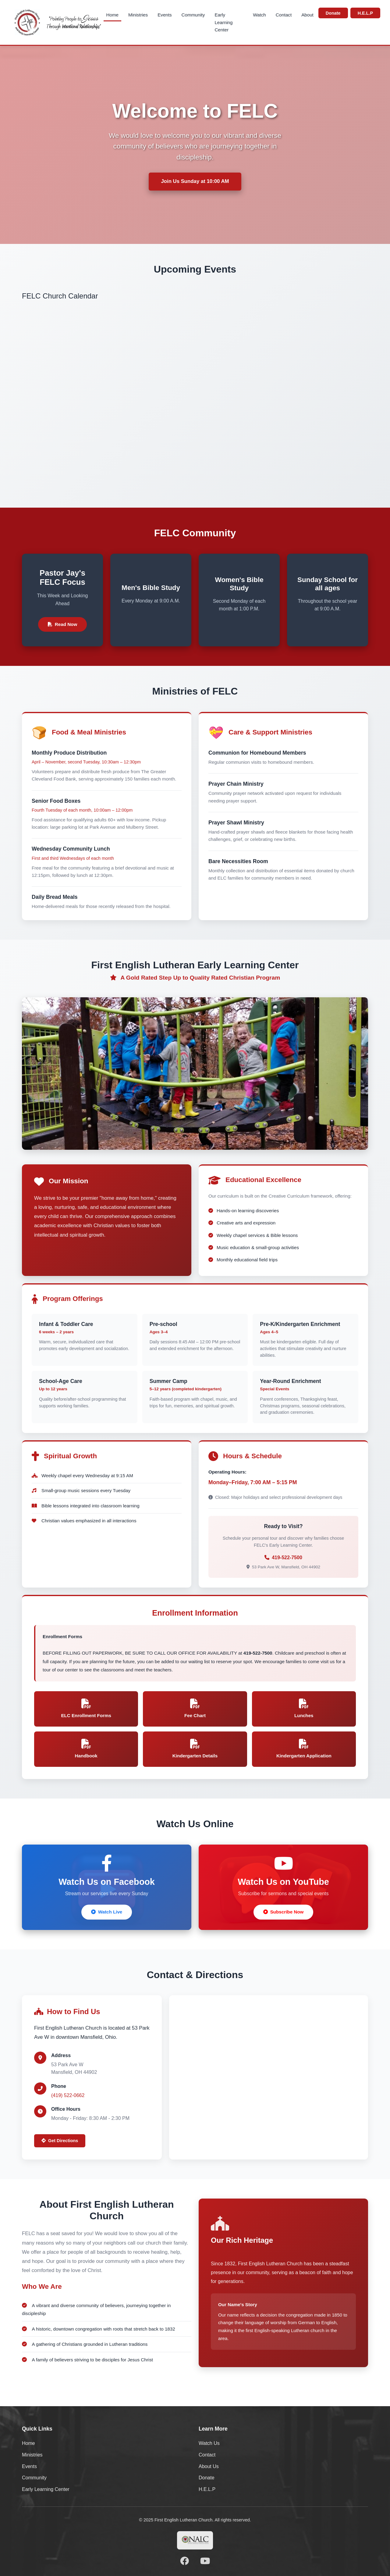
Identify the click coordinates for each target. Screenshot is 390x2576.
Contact (284, 14)
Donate (333, 12)
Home (112, 14)
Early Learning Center (223, 22)
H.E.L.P (365, 12)
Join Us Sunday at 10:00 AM (195, 181)
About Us (209, 2466)
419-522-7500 (287, 1557)
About (307, 14)
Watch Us (209, 2443)
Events (165, 14)
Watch (259, 14)
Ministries (138, 14)
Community (193, 14)
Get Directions (59, 2140)
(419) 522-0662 (67, 2095)
